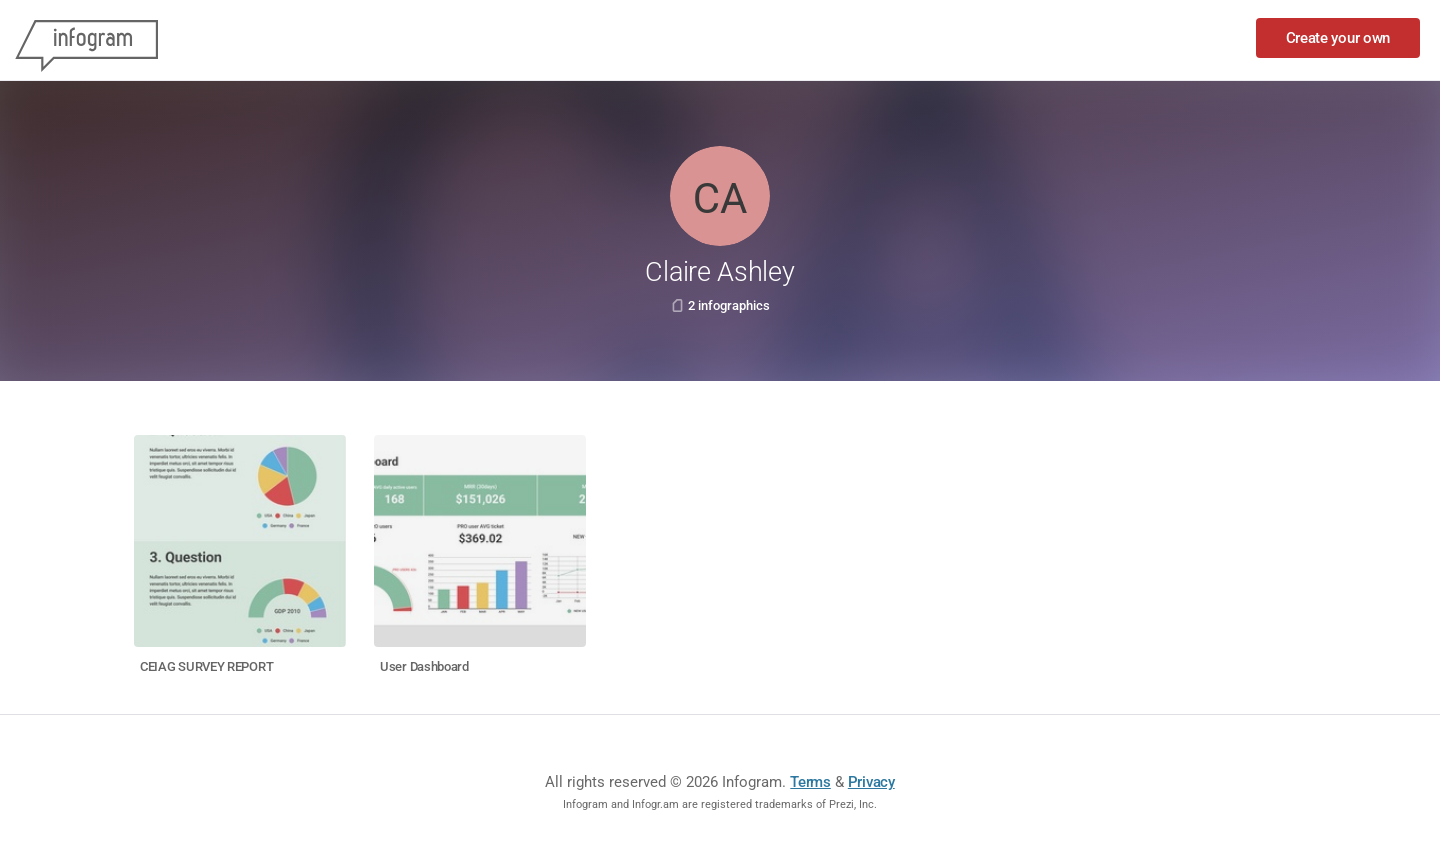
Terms (810, 782)
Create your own (1338, 38)
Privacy (871, 782)
